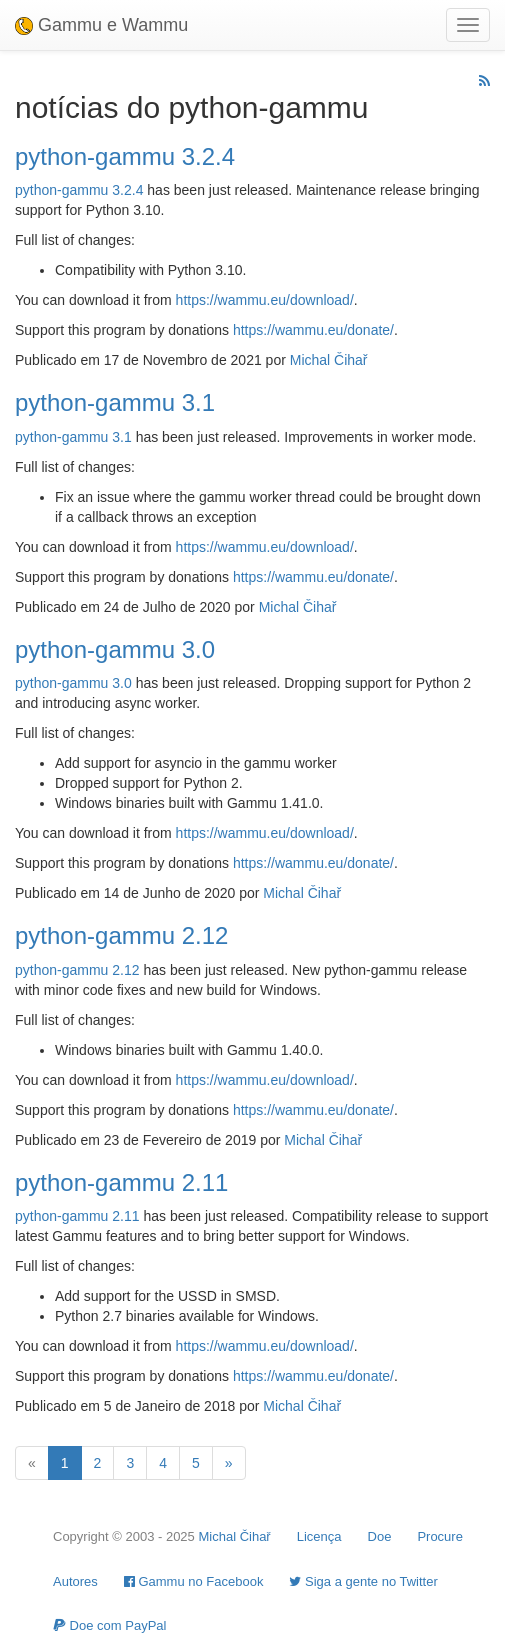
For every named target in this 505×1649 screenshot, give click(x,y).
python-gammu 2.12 (121, 935)
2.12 (125, 970)
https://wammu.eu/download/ (265, 300)
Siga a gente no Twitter (363, 1581)
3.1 (121, 437)
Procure (440, 1536)
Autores (75, 1581)
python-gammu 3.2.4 (125, 156)
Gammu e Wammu (101, 25)
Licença (319, 1536)
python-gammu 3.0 (115, 649)
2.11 (125, 1216)
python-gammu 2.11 (121, 1182)
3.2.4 (127, 190)
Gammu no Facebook (194, 1581)
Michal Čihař (329, 360)
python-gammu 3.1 (115, 402)
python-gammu (61, 190)
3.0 (121, 683)
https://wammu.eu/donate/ (313, 330)
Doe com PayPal (109, 1625)
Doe (380, 1536)
